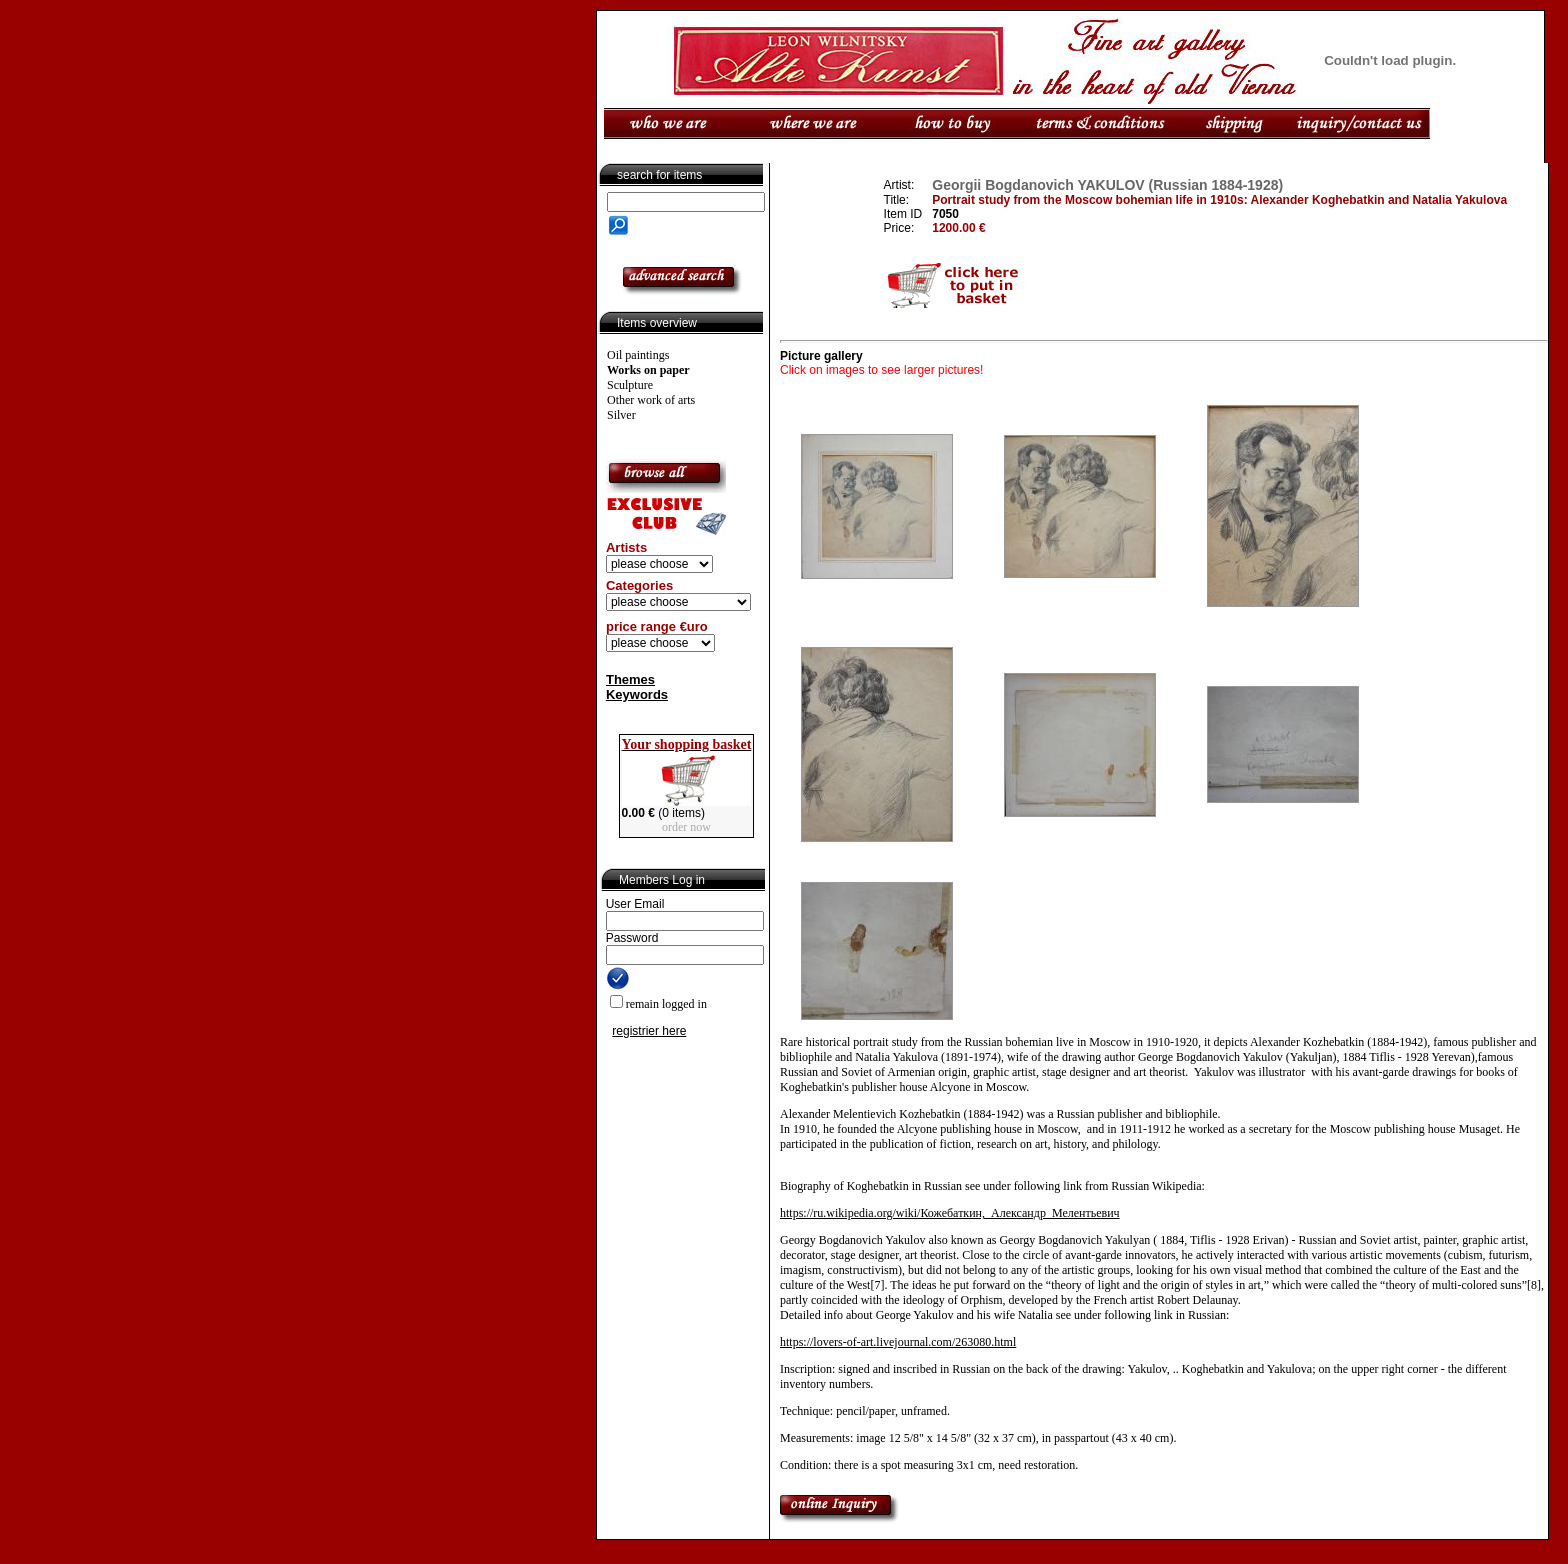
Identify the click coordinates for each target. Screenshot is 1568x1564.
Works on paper (648, 370)
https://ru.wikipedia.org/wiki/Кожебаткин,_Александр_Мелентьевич (950, 1213)
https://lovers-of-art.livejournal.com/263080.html (898, 1342)
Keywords (637, 694)
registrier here (649, 1031)
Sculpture (630, 385)
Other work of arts (651, 400)
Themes (630, 679)
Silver (621, 415)
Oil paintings (638, 355)
